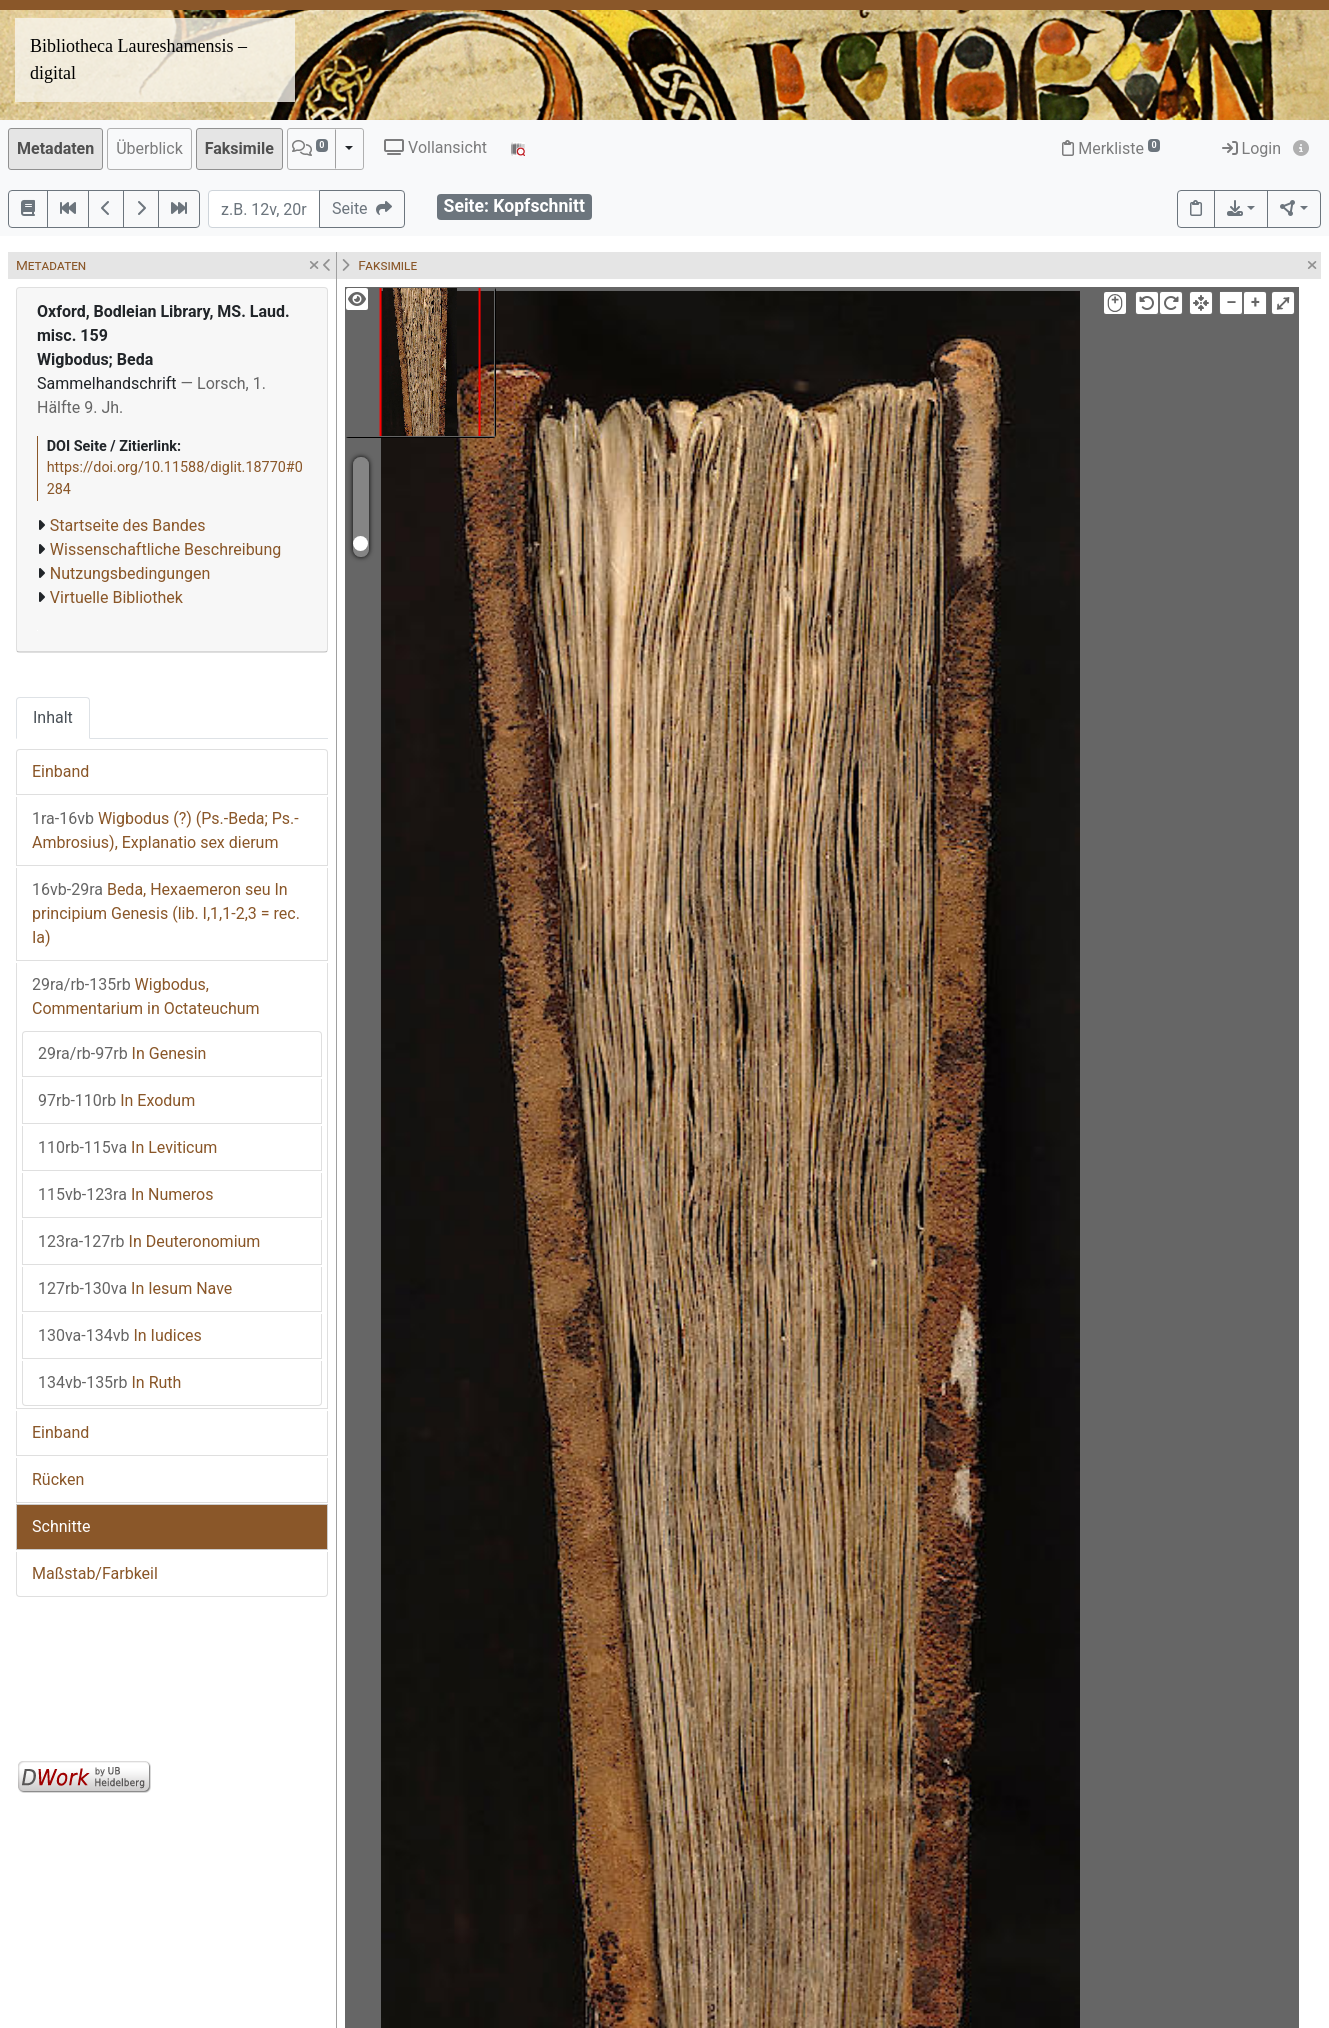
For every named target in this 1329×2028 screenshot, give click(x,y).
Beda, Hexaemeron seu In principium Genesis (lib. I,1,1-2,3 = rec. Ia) (166, 913)
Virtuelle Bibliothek (116, 597)
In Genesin (122, 1053)
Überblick (149, 148)
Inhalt (53, 717)
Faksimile (239, 148)
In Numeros (125, 1194)
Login (1251, 148)
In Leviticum (127, 1147)
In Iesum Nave (135, 1288)
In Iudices (120, 1335)
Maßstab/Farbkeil (95, 1573)
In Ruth (109, 1382)
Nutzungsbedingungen (130, 573)
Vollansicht (435, 147)
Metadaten (55, 148)
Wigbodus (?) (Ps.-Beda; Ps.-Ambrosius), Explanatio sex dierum (165, 830)
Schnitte (61, 1526)
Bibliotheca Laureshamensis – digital (138, 59)
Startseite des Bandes (128, 525)
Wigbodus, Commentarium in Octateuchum (146, 996)
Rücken (58, 1479)
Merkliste (1111, 148)
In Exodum (116, 1100)
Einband (60, 771)
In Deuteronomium (149, 1241)
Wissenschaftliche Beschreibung (165, 549)
